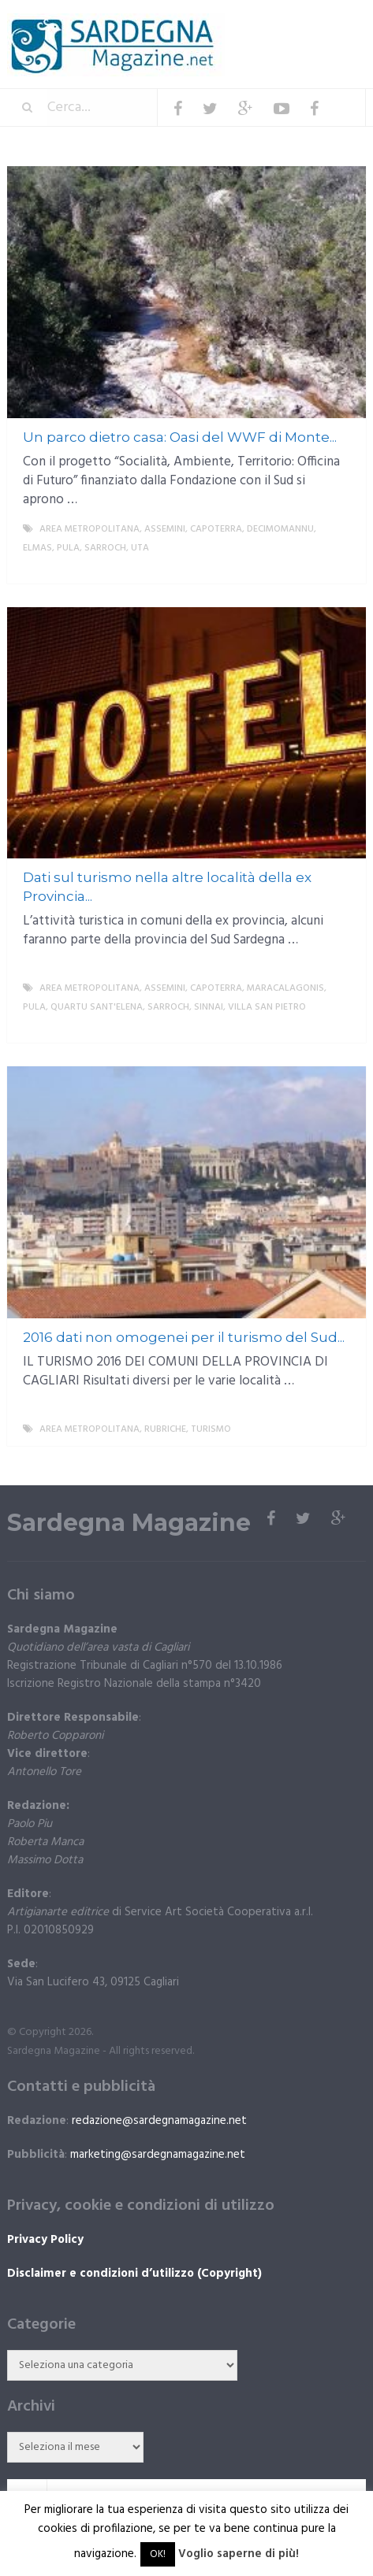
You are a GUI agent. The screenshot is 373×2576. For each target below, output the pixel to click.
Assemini (164, 529)
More (340, 567)
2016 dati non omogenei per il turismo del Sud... (184, 1337)
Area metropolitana (89, 529)
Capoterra (216, 529)
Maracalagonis (285, 988)
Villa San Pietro (267, 1007)
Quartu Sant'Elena (96, 1007)
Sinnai (208, 1007)
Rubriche (165, 1429)
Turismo (211, 1429)
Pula (68, 548)
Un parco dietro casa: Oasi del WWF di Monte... (180, 437)
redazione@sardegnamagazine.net (159, 2120)
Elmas (37, 548)
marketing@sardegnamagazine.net (157, 2154)
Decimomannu (280, 529)
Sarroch (105, 548)
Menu (318, 23)
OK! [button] (158, 2554)
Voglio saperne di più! (238, 2553)
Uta (140, 548)
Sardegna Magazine (129, 1523)
